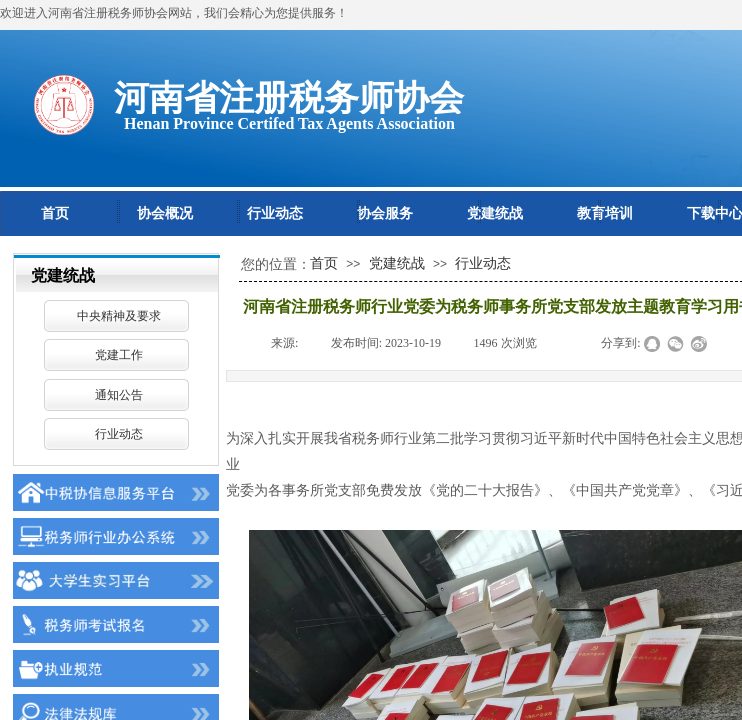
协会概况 (165, 213)
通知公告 (119, 395)
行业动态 (275, 213)
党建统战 (495, 213)
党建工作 (119, 355)
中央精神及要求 (119, 316)
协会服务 (385, 213)
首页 (55, 213)
